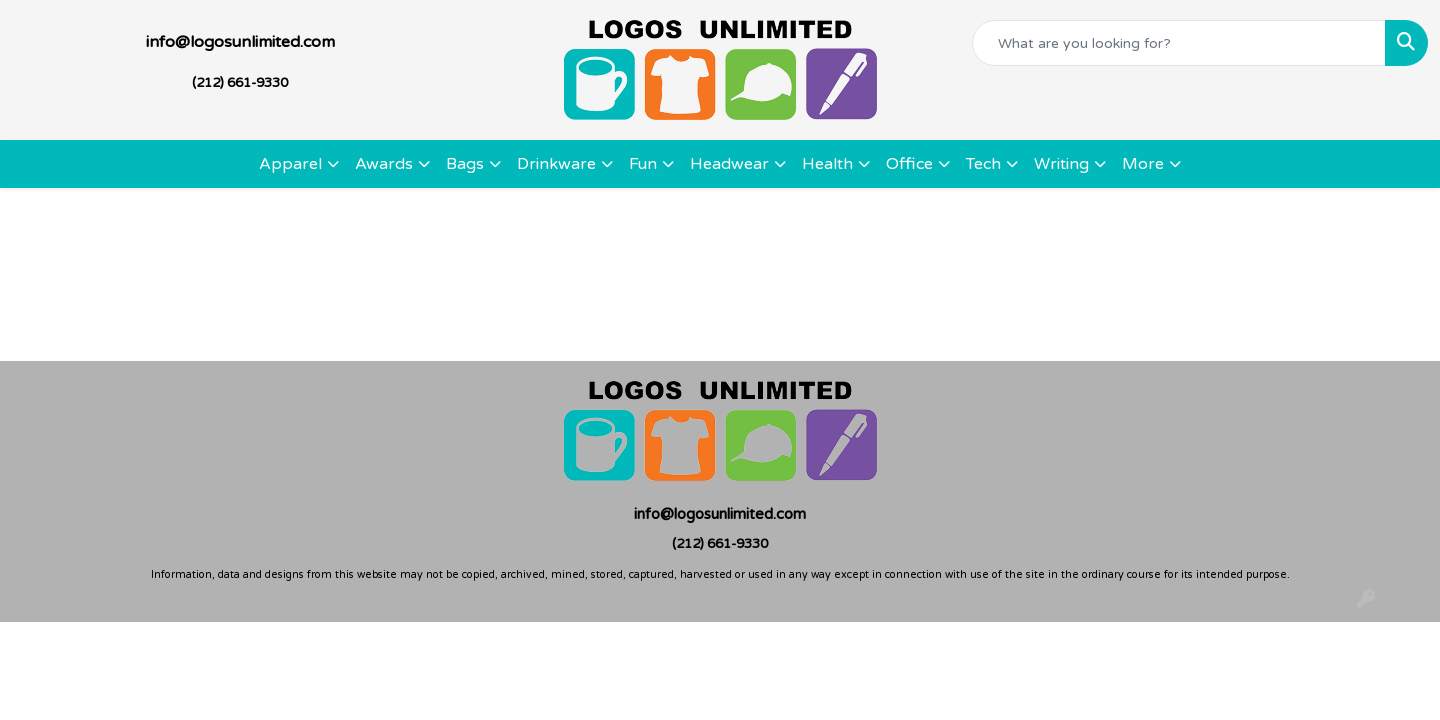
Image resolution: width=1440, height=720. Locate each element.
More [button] (1143, 164)
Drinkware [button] (556, 164)
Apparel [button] (290, 164)
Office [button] (909, 164)
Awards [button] (384, 164)
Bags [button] (465, 164)
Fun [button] (643, 164)
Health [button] (827, 164)
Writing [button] (1061, 164)
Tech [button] (983, 164)
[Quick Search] (1179, 43)
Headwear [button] (729, 164)
